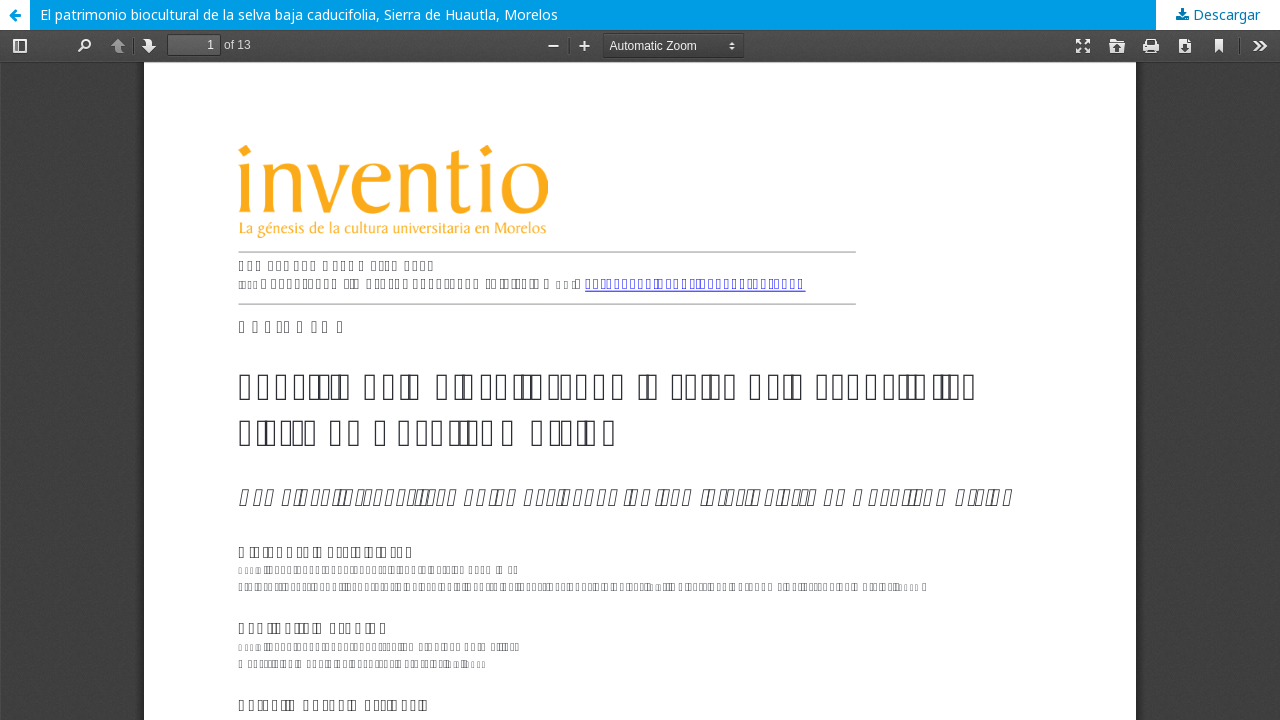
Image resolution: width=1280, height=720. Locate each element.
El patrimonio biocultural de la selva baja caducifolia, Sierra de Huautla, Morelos (299, 14)
